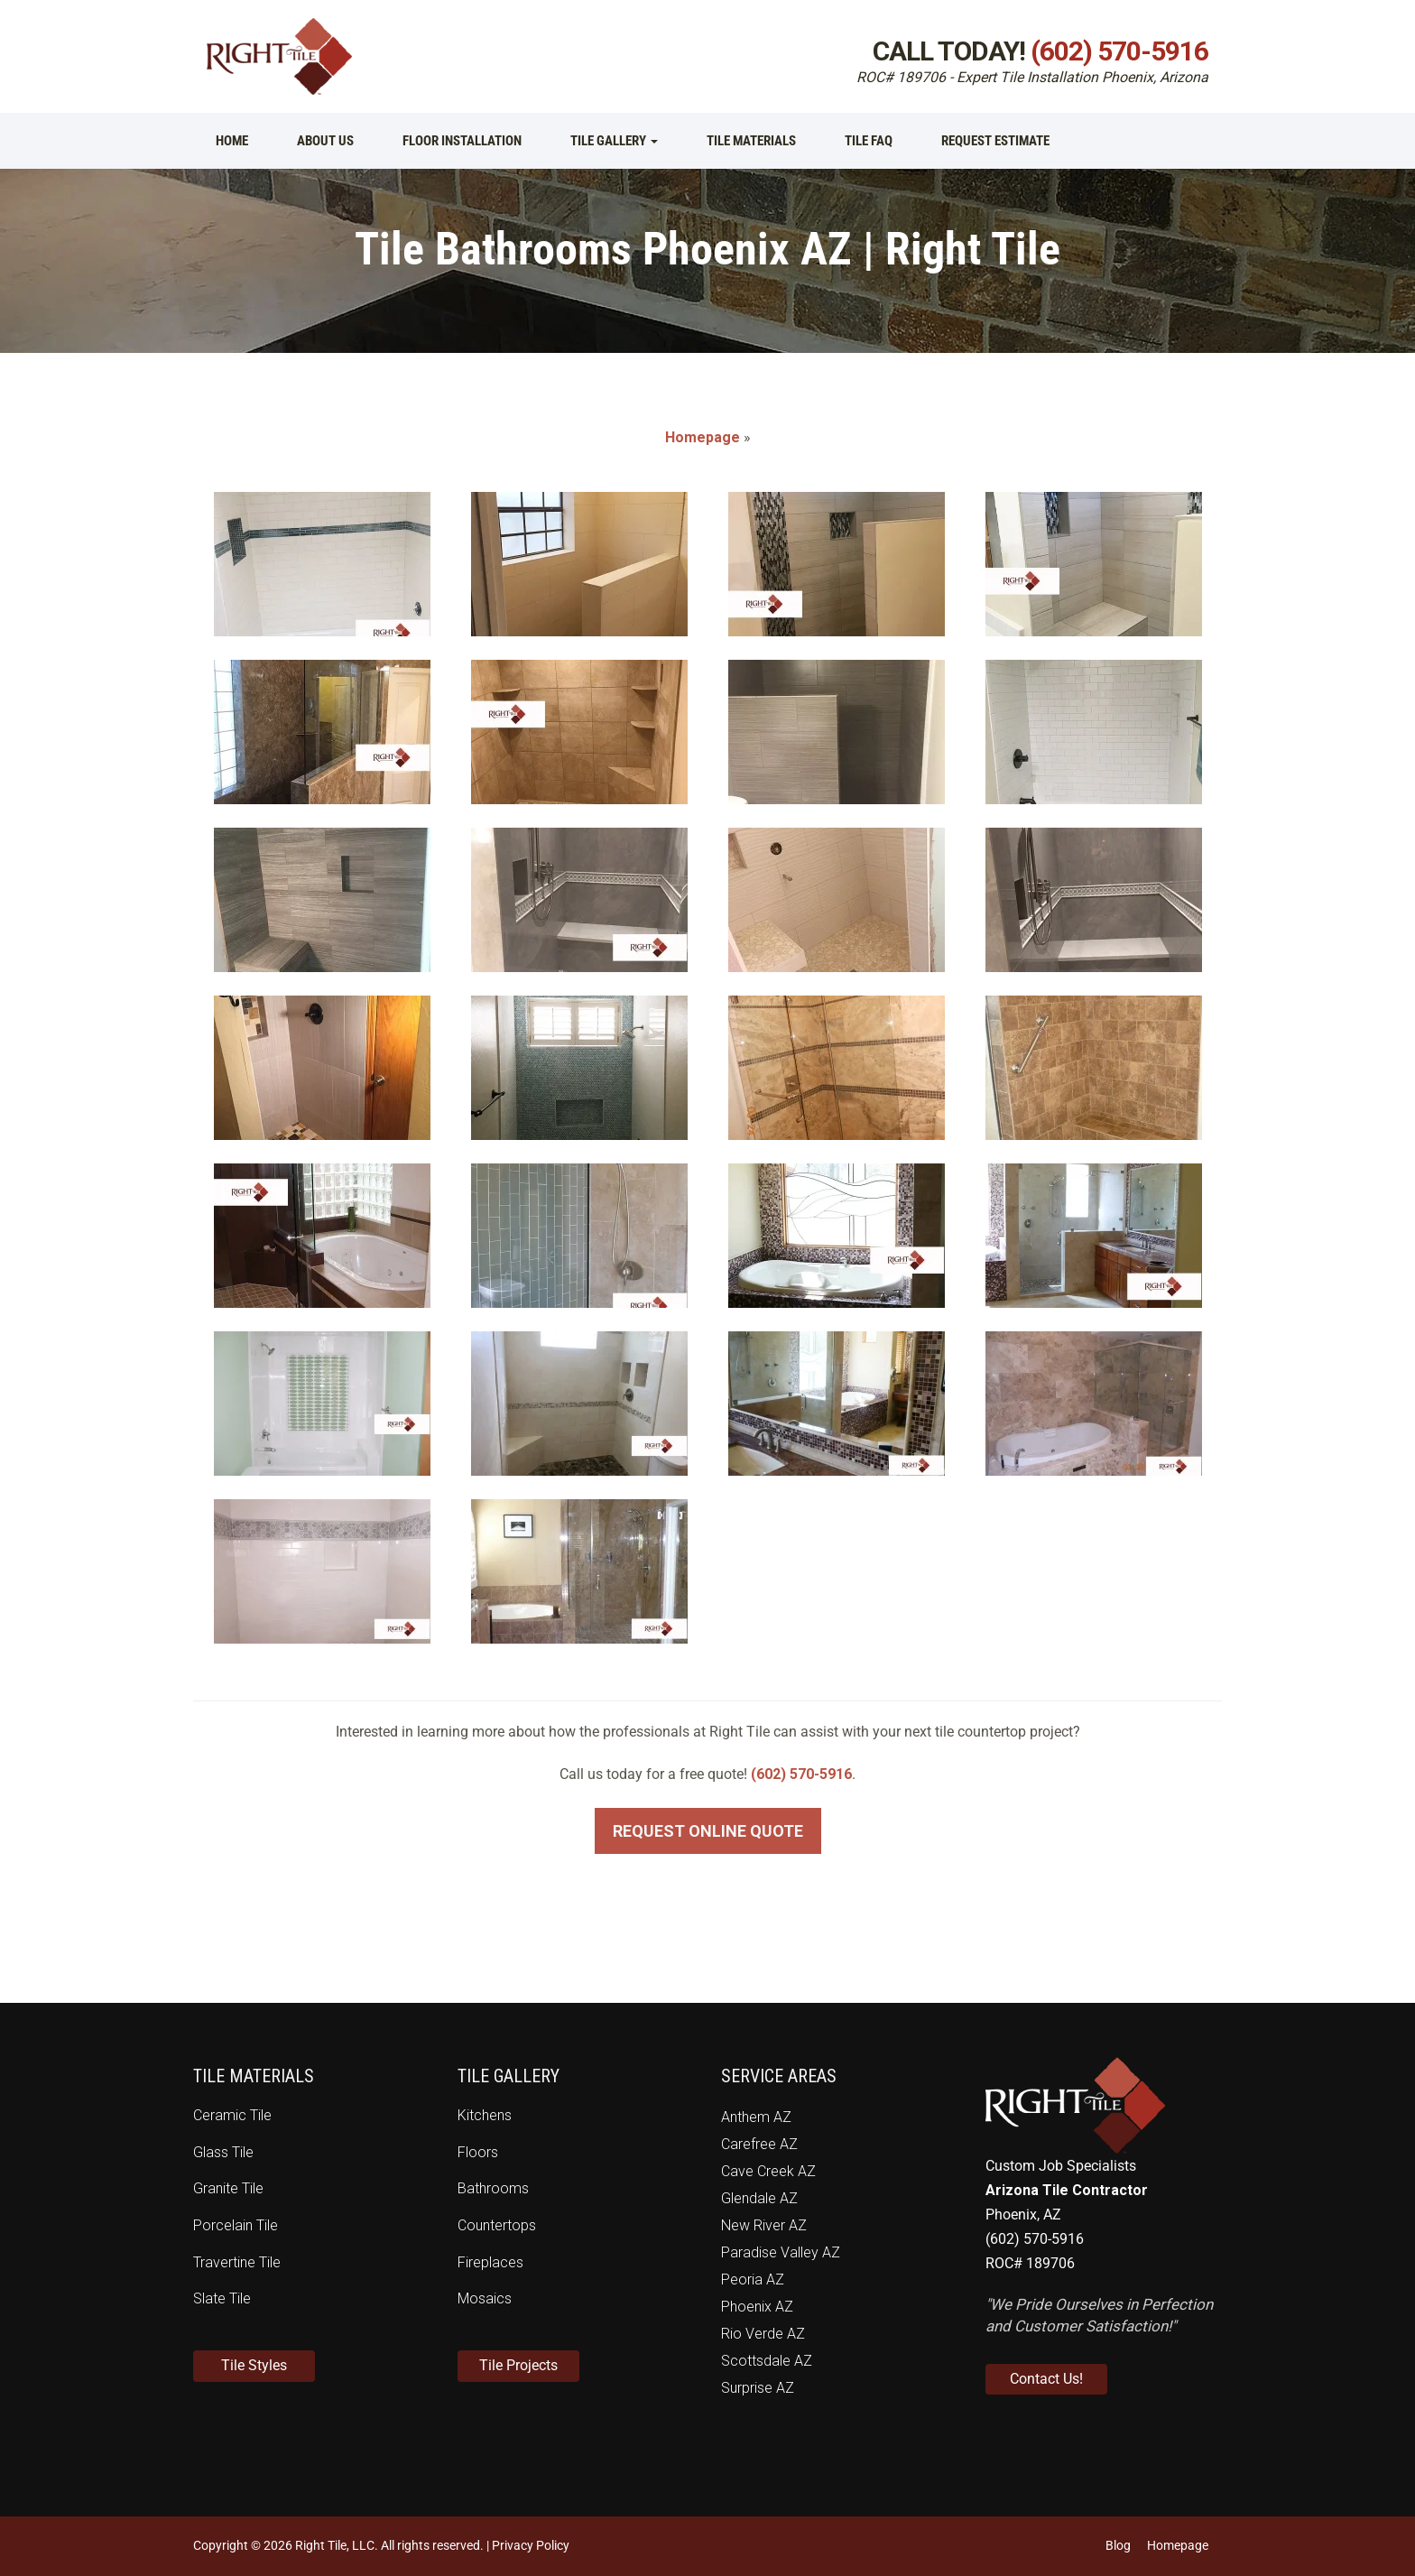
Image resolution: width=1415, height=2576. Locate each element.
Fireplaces (490, 2262)
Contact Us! (1046, 2378)
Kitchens (485, 2115)
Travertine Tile (237, 2262)
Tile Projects (518, 2365)
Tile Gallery (614, 141)
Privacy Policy (530, 2545)
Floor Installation (462, 141)
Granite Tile (228, 2188)
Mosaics (485, 2298)
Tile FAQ (868, 141)
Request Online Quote (708, 1830)
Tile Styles (254, 2365)
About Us (325, 141)
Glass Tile (223, 2152)
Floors (478, 2152)
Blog (1118, 2545)
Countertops (497, 2225)
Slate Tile (222, 2298)
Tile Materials (751, 141)
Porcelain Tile (235, 2225)
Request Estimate (995, 141)
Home (232, 141)
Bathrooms (493, 2188)
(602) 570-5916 (1119, 51)
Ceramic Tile (232, 2115)
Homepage (702, 437)
